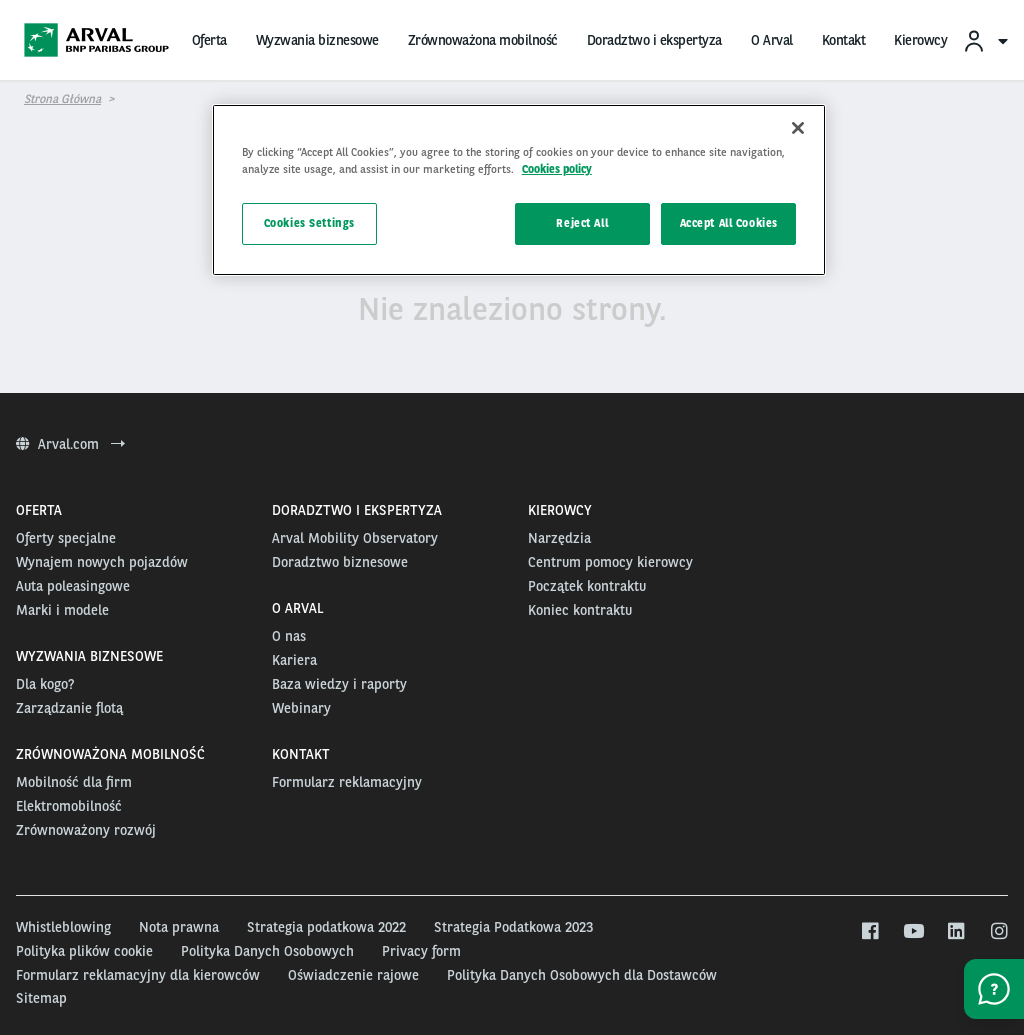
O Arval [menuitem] (772, 40)
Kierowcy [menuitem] (920, 40)
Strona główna (62, 99)
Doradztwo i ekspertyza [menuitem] (654, 40)
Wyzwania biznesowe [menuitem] (317, 40)
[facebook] (869, 932)
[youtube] (912, 932)
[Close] (798, 128)
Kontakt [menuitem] (844, 40)
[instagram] (998, 932)
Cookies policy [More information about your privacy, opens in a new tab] (557, 169)
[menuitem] (985, 40)
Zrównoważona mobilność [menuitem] (483, 40)
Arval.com (70, 444)
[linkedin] (955, 932)
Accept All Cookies (729, 223)
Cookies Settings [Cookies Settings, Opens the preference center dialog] (309, 223)
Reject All (582, 223)
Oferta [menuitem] (209, 40)
